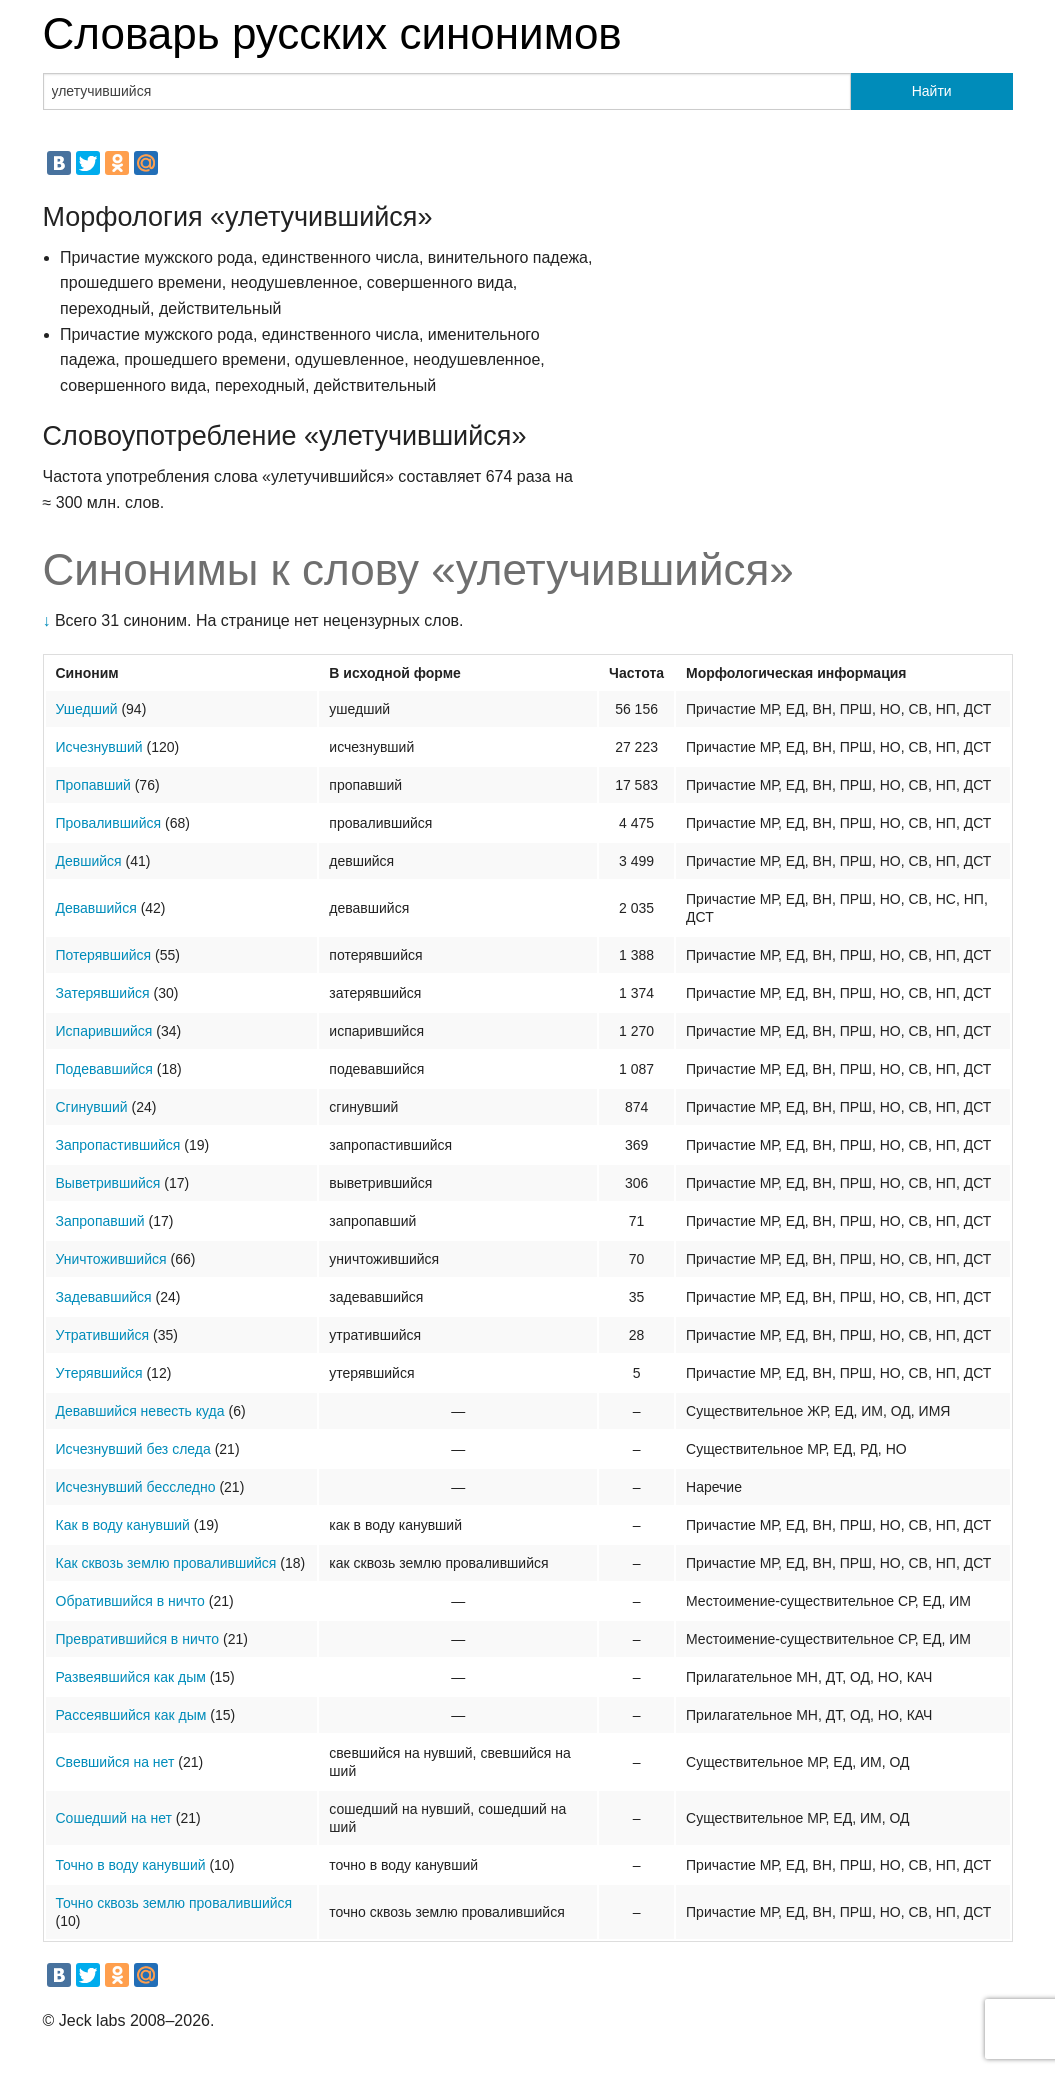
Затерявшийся (103, 993)
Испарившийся (104, 1031)
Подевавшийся (104, 1069)
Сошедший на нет (114, 1818)
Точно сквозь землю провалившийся (174, 1903)
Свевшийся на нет (115, 1762)
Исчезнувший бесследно (136, 1487)
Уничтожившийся (111, 1259)
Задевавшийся (104, 1297)
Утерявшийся (99, 1373)
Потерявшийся (104, 955)
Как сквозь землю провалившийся (166, 1563)
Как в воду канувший (123, 1525)
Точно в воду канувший (131, 1865)
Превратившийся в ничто (138, 1639)
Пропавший (93, 785)
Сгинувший (92, 1107)
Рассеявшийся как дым (131, 1715)
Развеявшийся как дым (131, 1677)
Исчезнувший (99, 747)
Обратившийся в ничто (130, 1601)
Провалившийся (109, 823)
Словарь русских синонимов (332, 33)
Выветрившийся (108, 1183)
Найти (932, 91)
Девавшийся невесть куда (140, 1411)
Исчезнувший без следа (133, 1449)
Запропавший (100, 1221)
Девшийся (89, 861)
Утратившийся (103, 1335)
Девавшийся (96, 908)
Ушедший (87, 709)
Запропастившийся (118, 1145)
